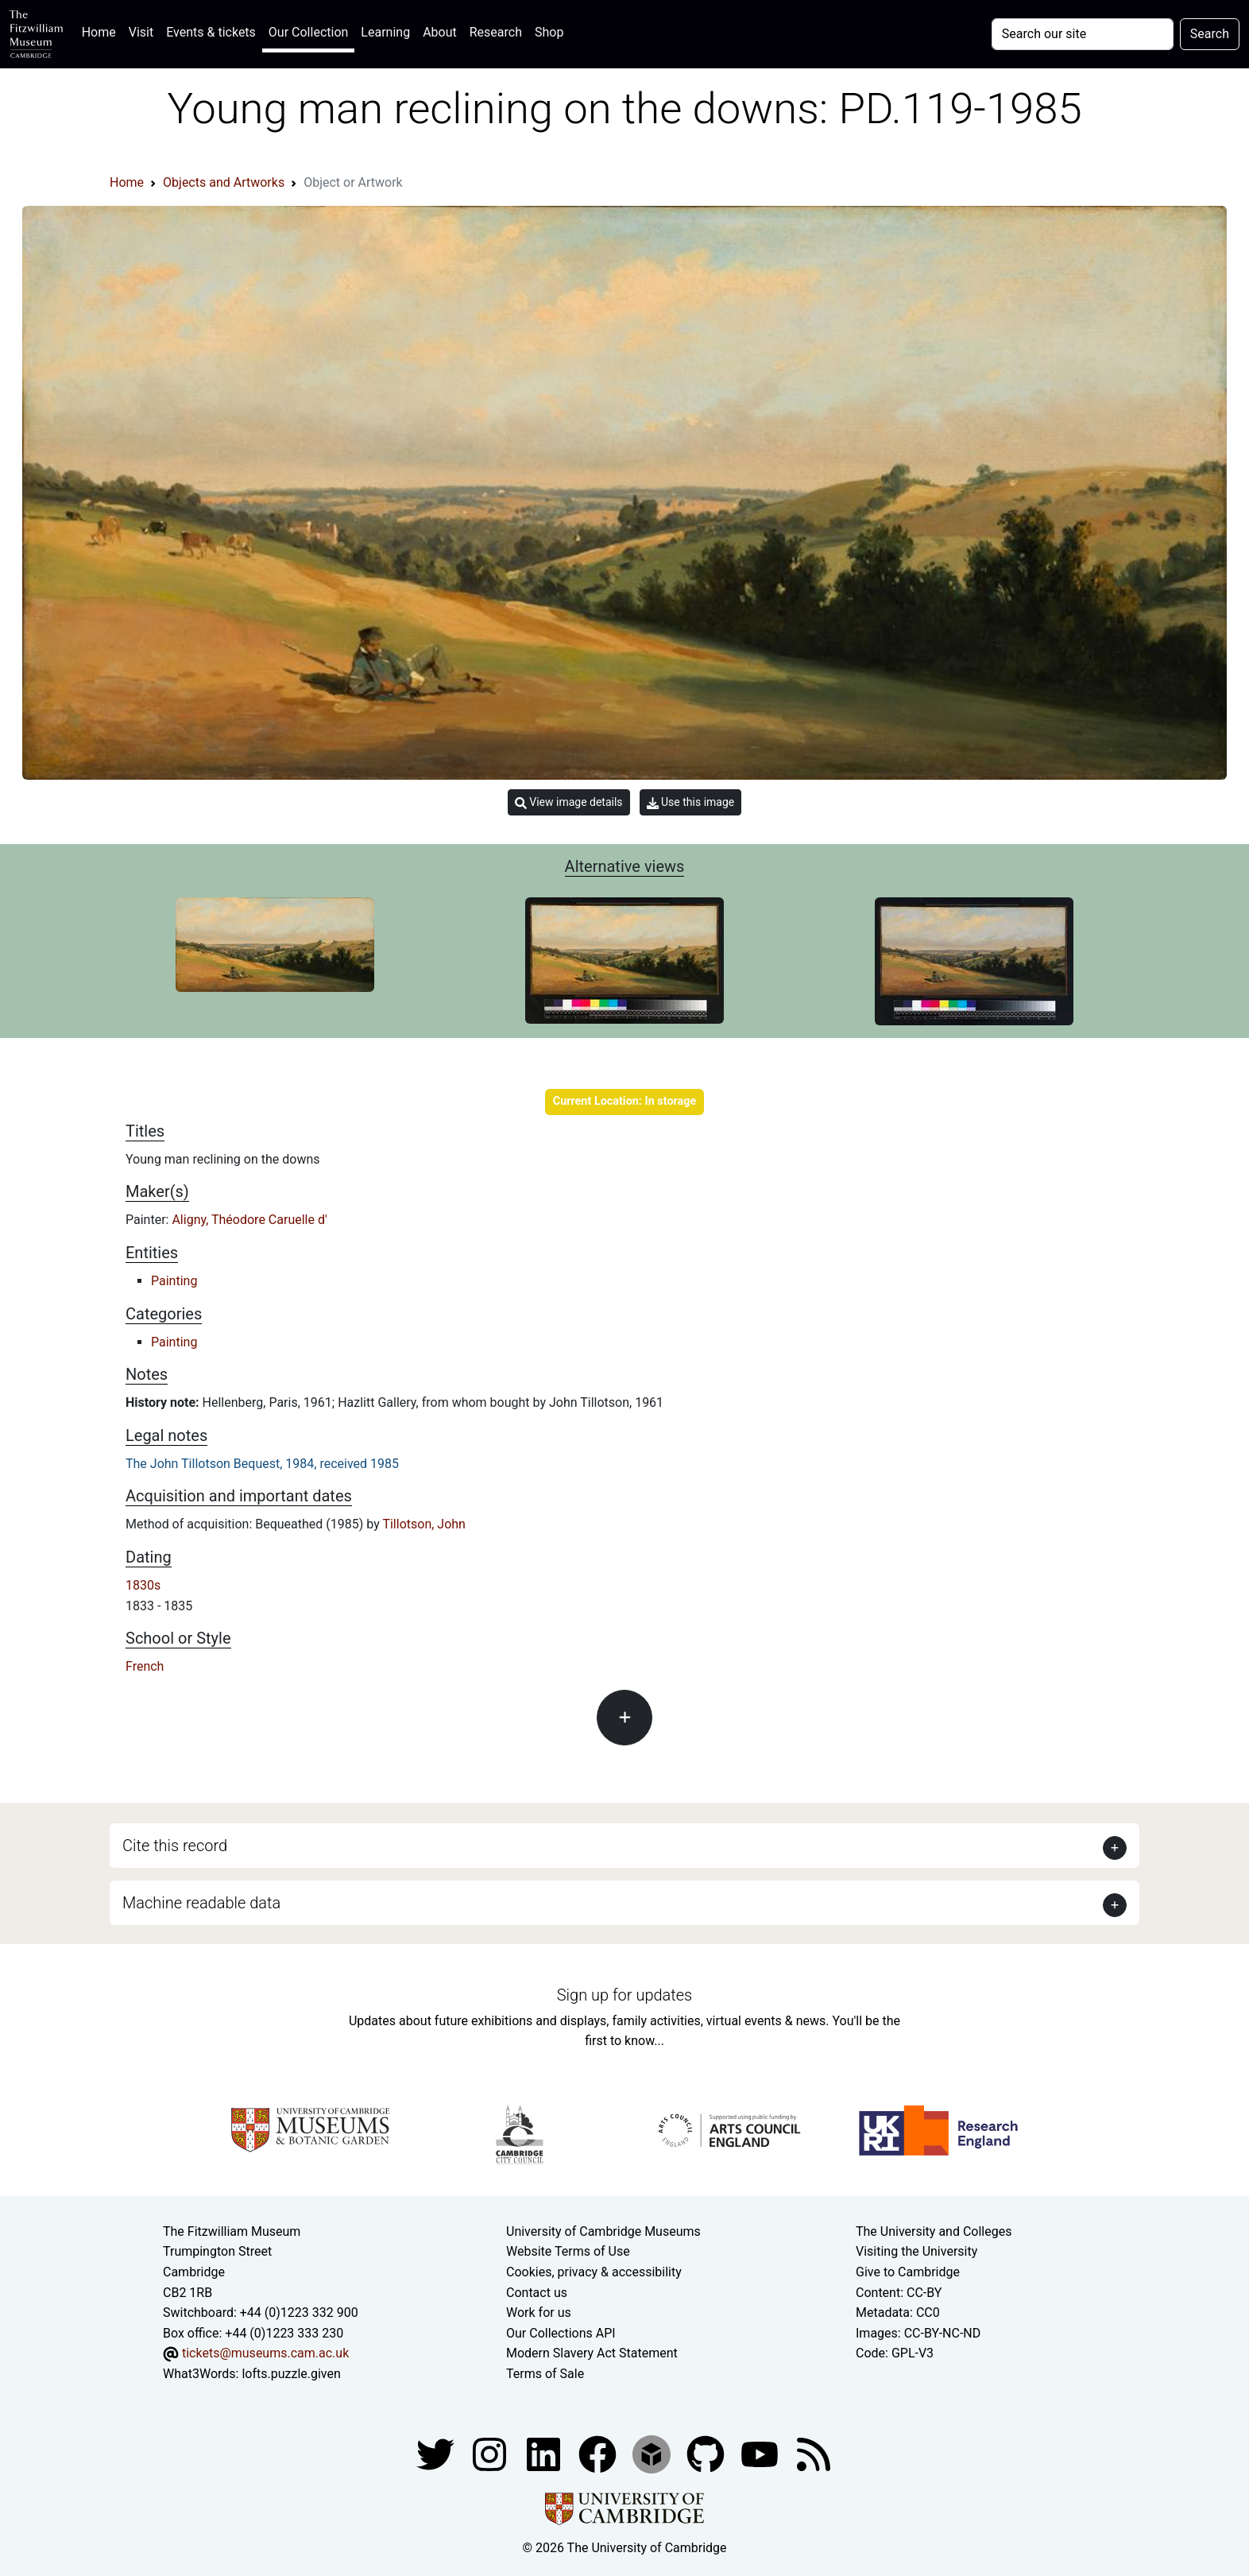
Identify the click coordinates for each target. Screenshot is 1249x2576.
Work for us (538, 2312)
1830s (143, 1585)
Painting (174, 1280)
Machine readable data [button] (201, 1902)
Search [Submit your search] (1209, 33)
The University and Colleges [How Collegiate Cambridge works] (933, 2231)
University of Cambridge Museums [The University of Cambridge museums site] (603, 2231)
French (145, 1666)
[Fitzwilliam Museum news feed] (813, 2453)
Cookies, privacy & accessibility (594, 2272)
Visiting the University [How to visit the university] (916, 2251)
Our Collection (308, 32)
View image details (569, 802)
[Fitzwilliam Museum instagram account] (491, 2453)
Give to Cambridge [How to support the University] (908, 2272)
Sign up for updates (624, 1995)
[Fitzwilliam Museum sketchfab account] (653, 2453)
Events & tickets (211, 32)
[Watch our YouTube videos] (761, 2453)
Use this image (691, 802)
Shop (549, 32)
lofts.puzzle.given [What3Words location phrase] (291, 2373)
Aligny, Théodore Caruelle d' (249, 1219)
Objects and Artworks (223, 182)
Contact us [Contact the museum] (536, 2292)
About (440, 32)
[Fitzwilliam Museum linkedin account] (599, 2453)
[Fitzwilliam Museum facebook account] (545, 2453)
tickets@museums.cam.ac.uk (265, 2353)
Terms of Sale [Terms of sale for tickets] (545, 2373)
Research (496, 32)
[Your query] (1083, 34)
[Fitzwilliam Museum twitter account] (437, 2453)
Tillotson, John (424, 1524)
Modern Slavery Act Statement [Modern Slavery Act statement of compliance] (592, 2353)
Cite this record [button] (174, 1845)
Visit (141, 32)
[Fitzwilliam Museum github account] (707, 2453)
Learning (385, 32)
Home (102, 30)
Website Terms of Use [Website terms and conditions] (568, 2251)
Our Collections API (561, 2333)
